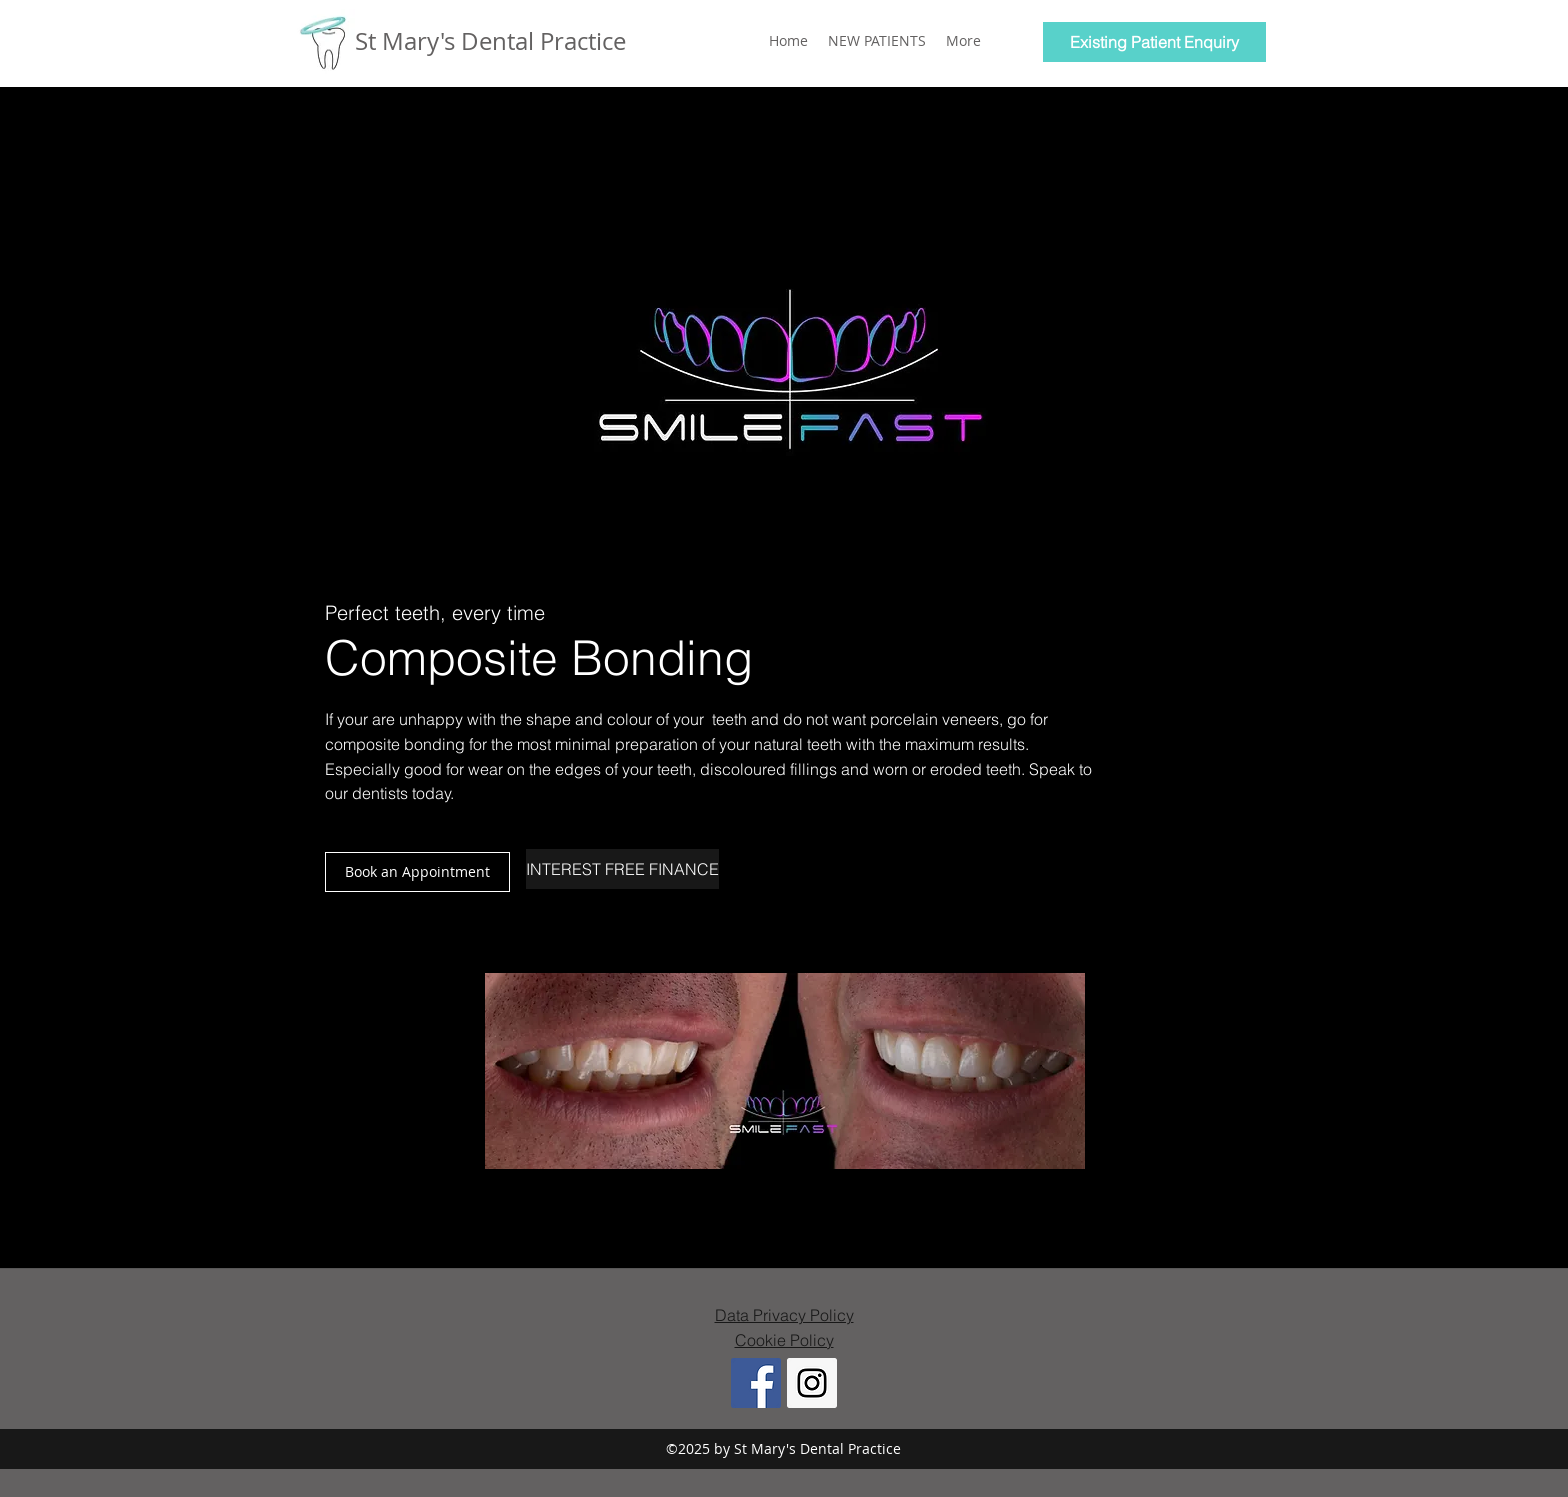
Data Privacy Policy (784, 1315)
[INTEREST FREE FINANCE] (622, 869)
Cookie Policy (784, 1340)
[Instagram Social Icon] (812, 1383)
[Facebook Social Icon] (756, 1383)
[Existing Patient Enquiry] (1154, 42)
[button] (417, 872)
